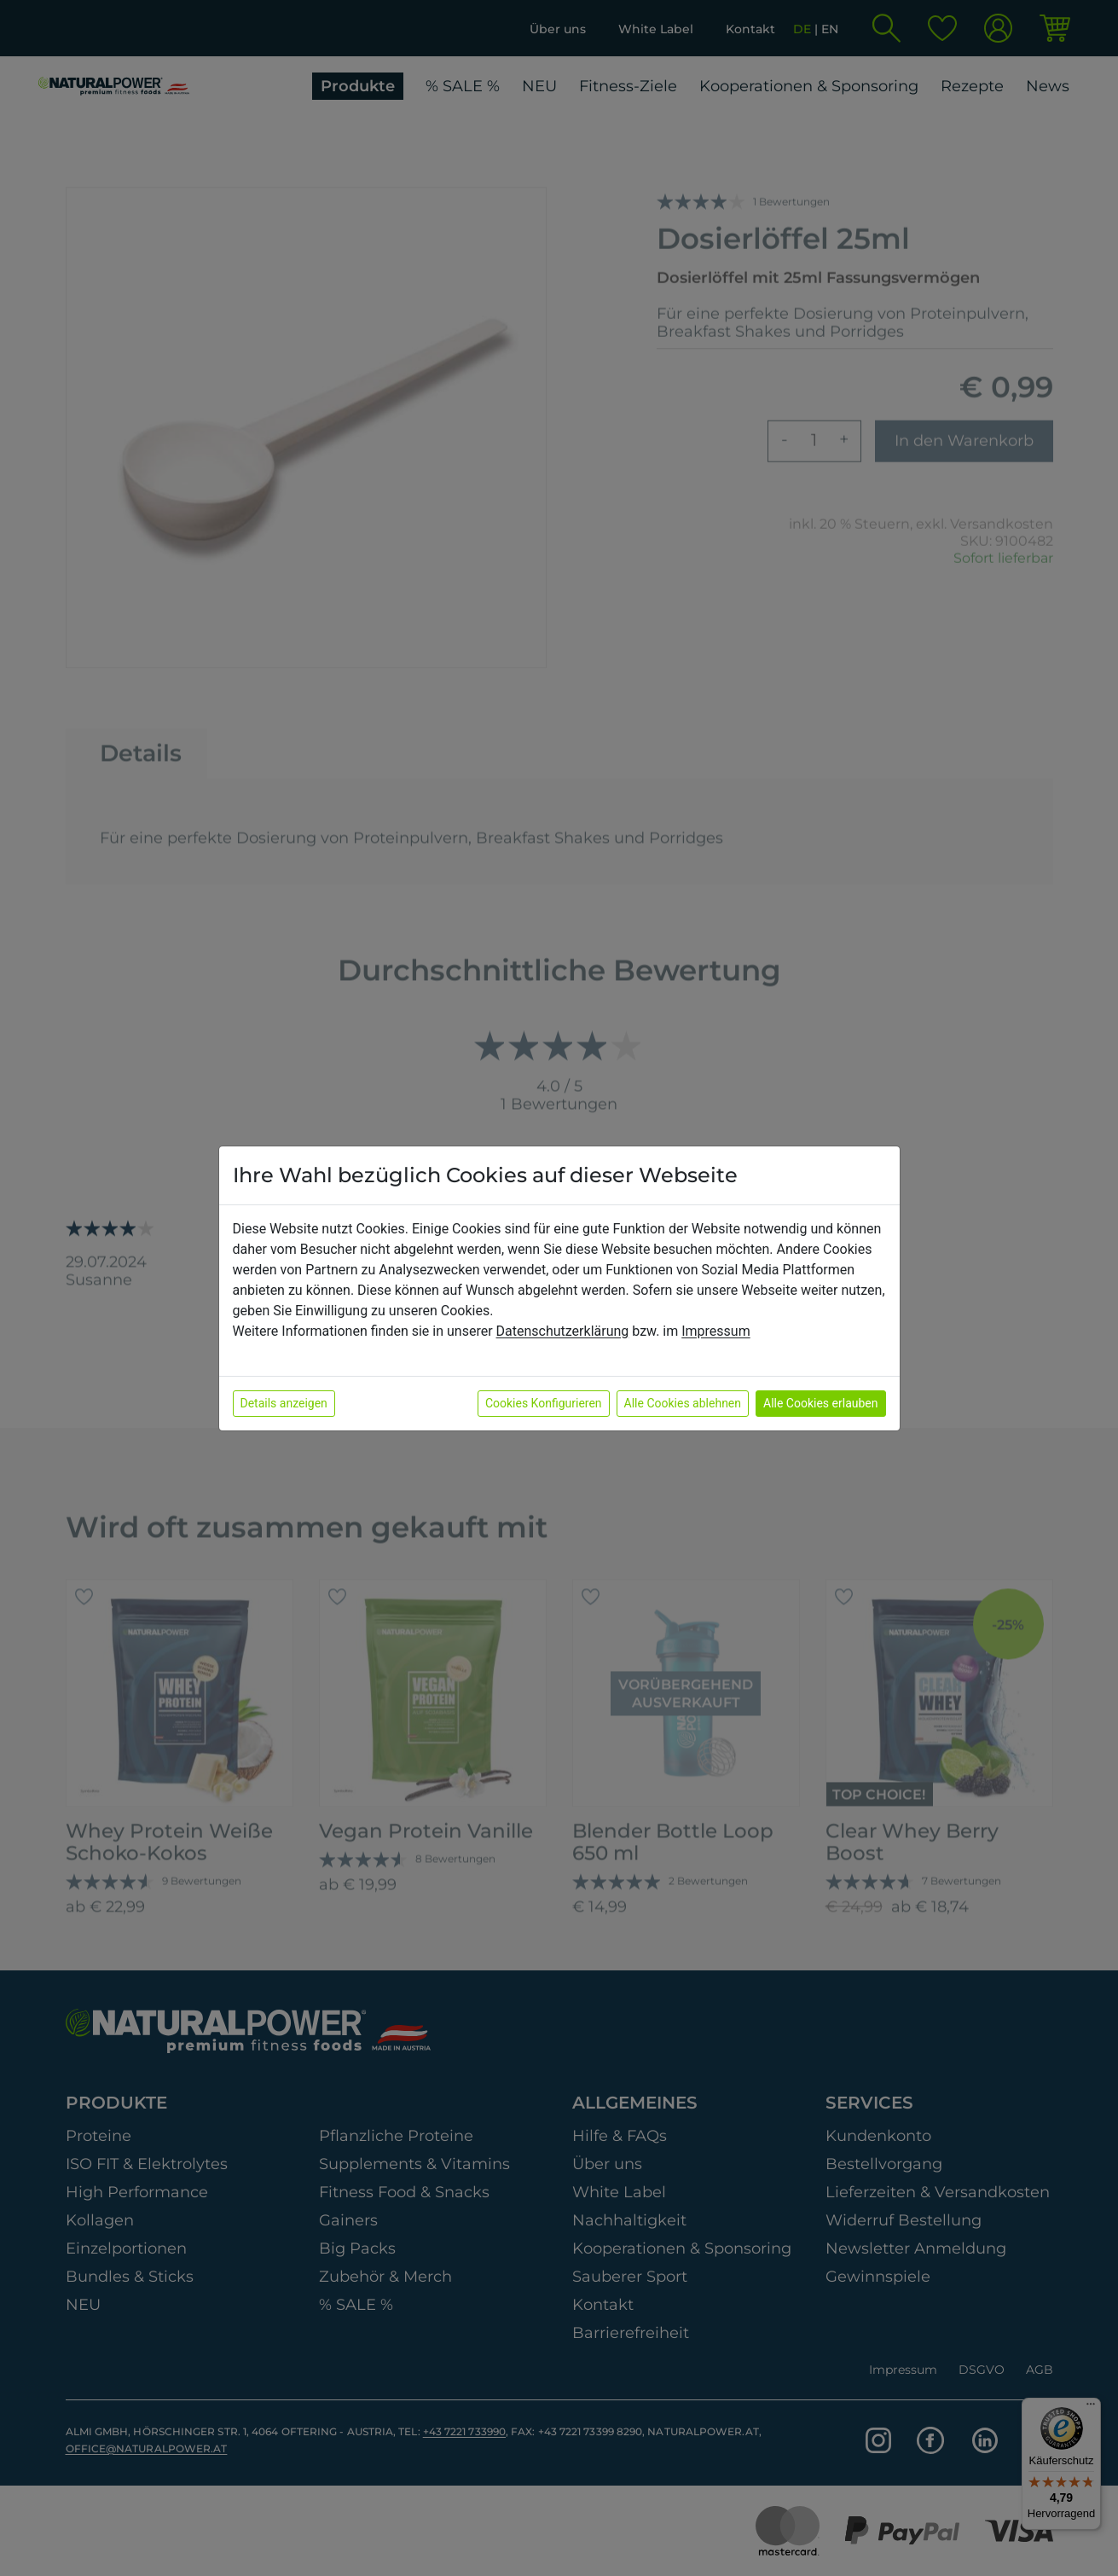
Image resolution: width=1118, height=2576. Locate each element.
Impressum (715, 1331)
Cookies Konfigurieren (543, 1403)
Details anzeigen (283, 1403)
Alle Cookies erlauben (820, 1403)
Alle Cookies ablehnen (682, 1403)
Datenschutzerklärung (562, 1331)
